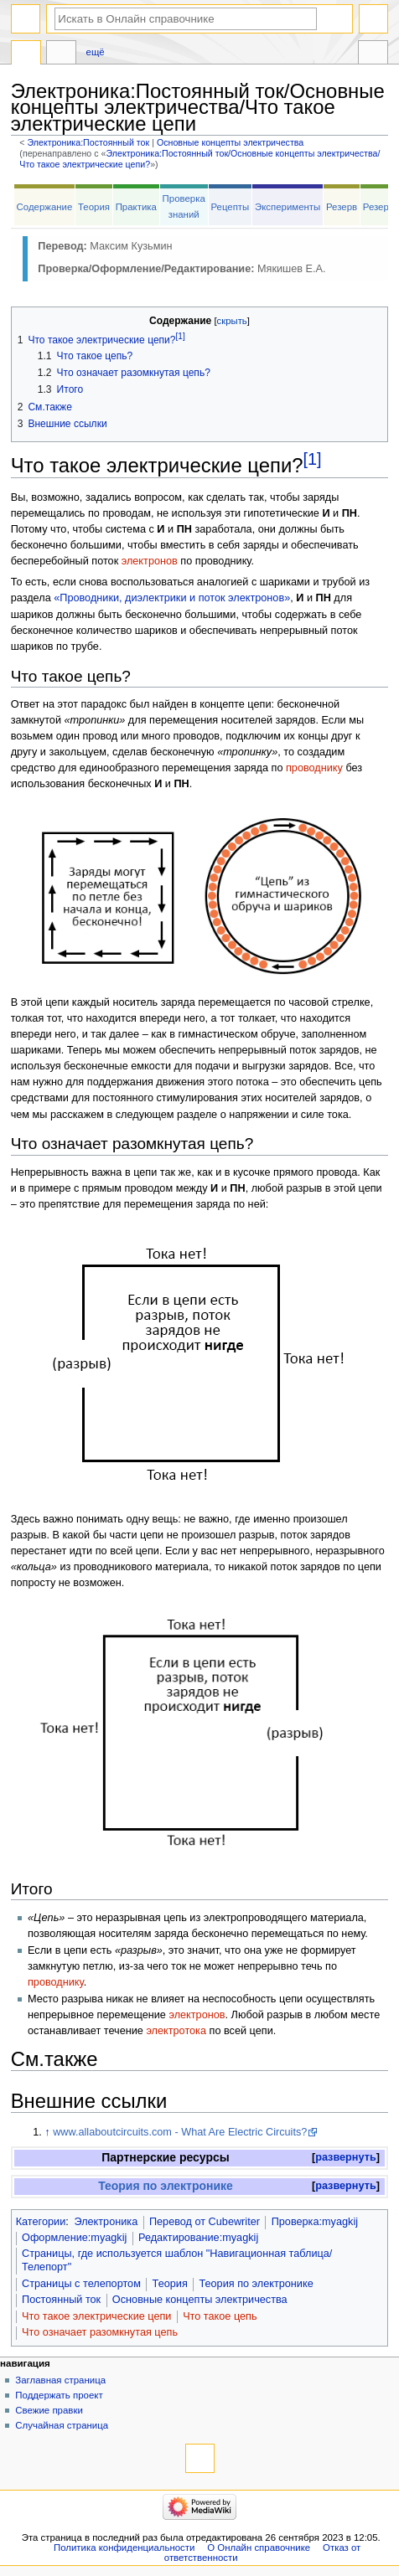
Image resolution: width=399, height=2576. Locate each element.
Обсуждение (61, 54)
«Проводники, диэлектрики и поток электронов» (172, 598)
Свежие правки (49, 2410)
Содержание (45, 207)
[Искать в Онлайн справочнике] (185, 19)
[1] (312, 459)
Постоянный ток (61, 2300)
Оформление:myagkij (74, 2238)
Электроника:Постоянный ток (89, 142)
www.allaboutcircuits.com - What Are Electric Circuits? (180, 2132)
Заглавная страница (60, 2380)
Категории (41, 2222)
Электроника (105, 2222)
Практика (136, 207)
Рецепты (229, 207)
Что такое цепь (219, 2316)
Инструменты (373, 54)
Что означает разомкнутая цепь (100, 2332)
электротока (176, 2031)
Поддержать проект (58, 2395)
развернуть (345, 2157)
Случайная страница (61, 2425)
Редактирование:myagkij (198, 2238)
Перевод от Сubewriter (204, 2222)
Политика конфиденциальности (124, 2548)
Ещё (95, 52)
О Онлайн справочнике (258, 2548)
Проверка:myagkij (315, 2222)
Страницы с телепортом (81, 2284)
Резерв (341, 207)
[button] (346, 2158)
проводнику (314, 768)
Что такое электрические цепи (96, 2316)
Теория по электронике (165, 2185)
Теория (94, 207)
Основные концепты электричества (230, 142)
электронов (150, 561)
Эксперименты (287, 207)
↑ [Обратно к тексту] (46, 2132)
